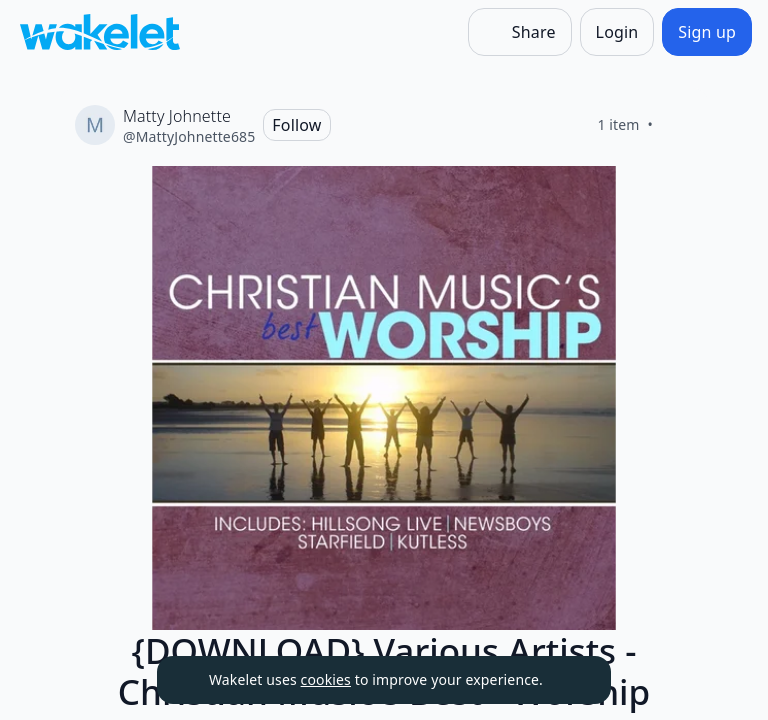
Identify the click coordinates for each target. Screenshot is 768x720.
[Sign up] (707, 32)
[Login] (617, 32)
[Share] (520, 32)
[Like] (677, 125)
